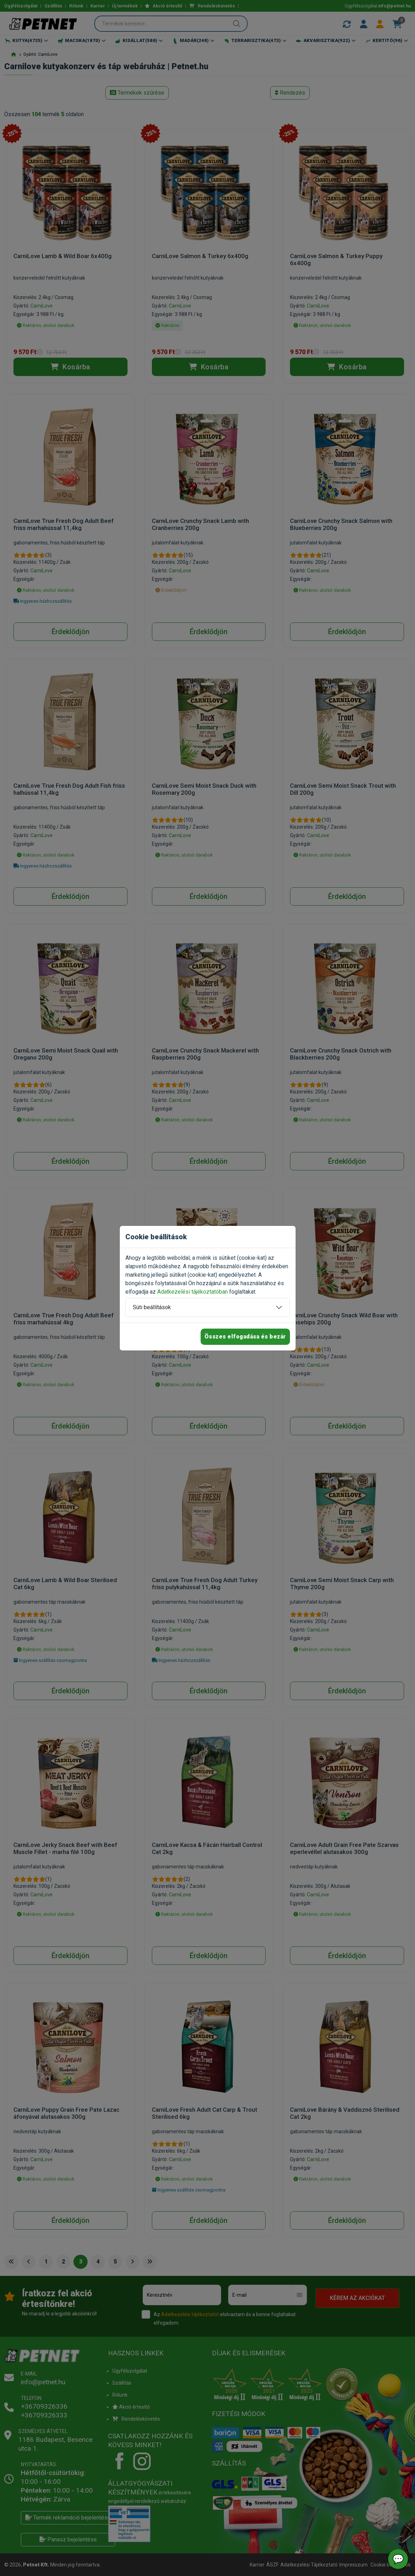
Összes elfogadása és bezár (245, 1336)
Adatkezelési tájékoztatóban (192, 1291)
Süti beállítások (152, 1307)
